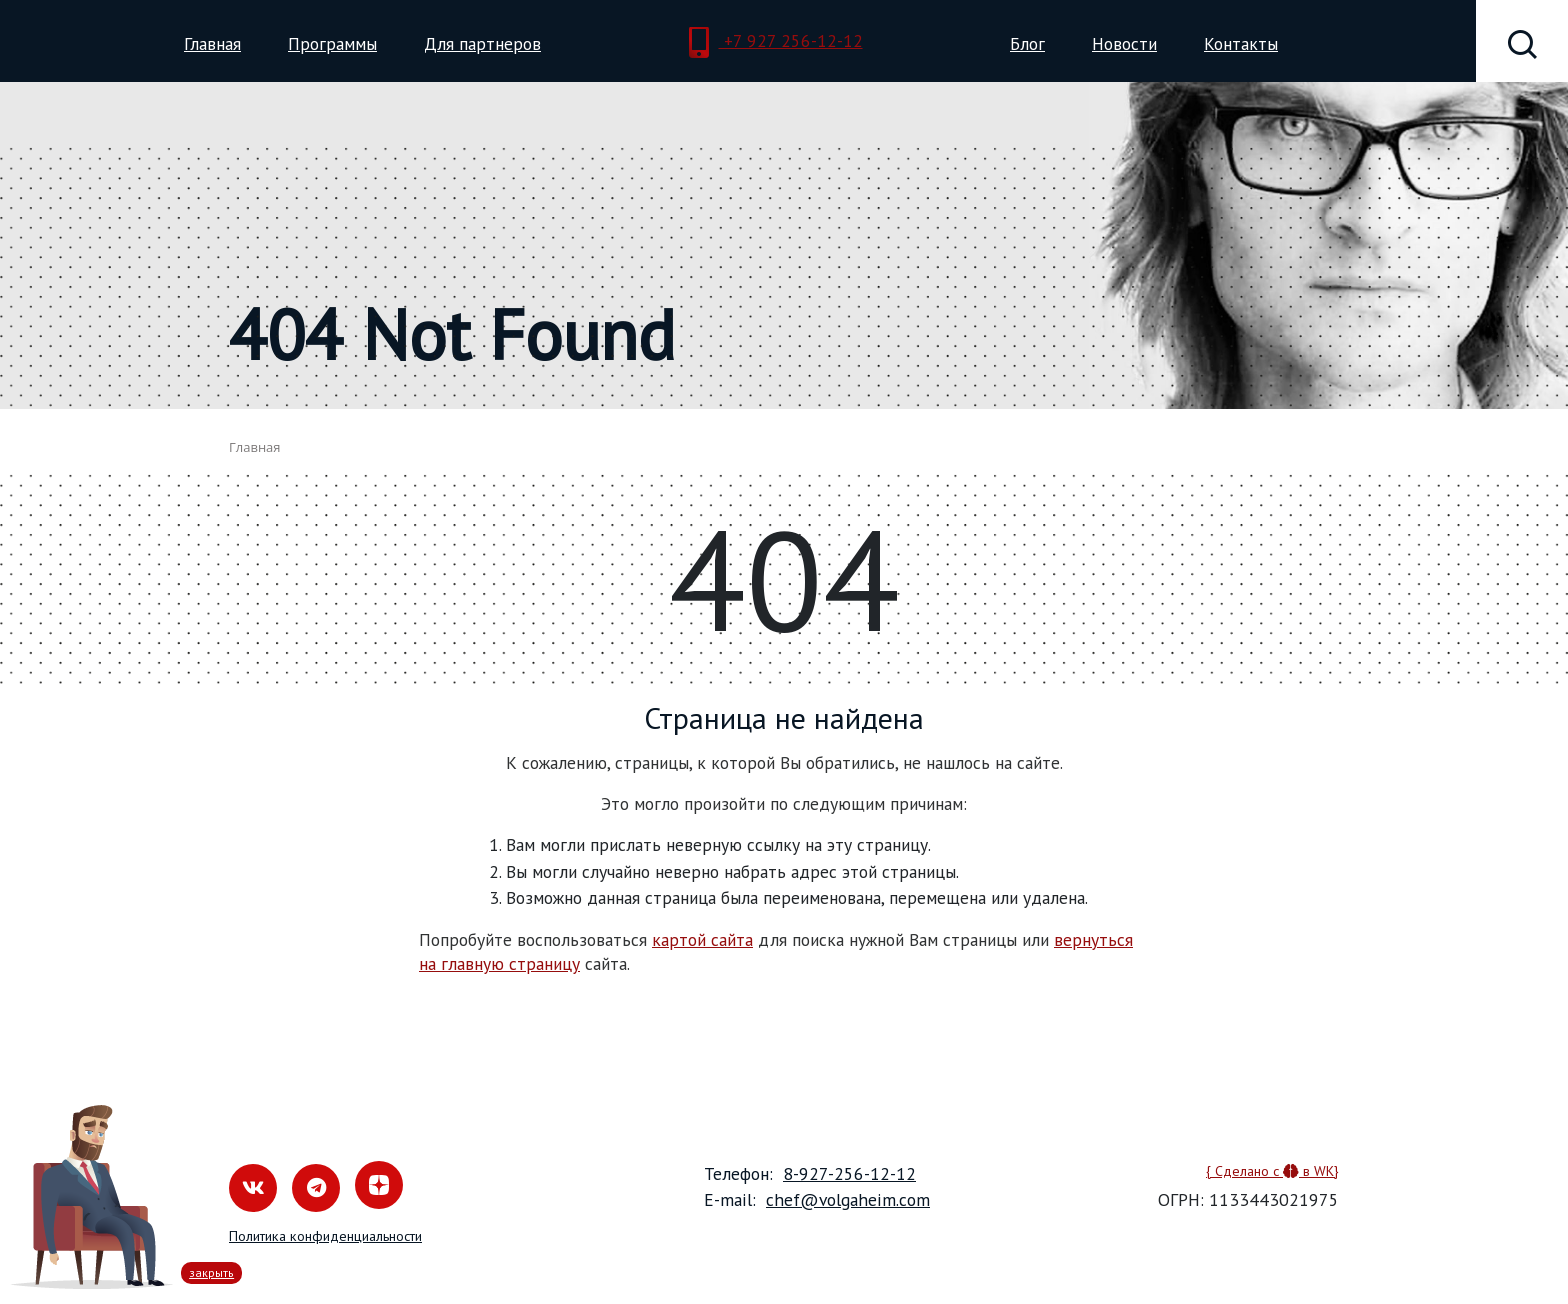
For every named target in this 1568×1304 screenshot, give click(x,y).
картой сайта (702, 939)
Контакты (1241, 43)
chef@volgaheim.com (848, 1199)
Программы (332, 43)
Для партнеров (482, 43)
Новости (1124, 43)
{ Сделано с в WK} (1272, 1171)
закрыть (211, 1272)
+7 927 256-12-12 (776, 43)
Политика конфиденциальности (325, 1236)
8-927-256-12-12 (849, 1173)
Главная (212, 43)
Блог (1027, 43)
